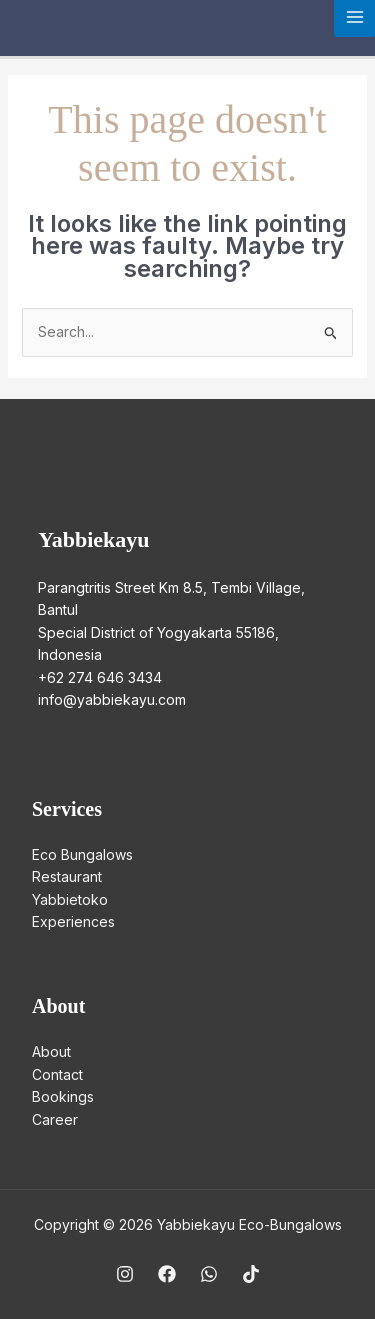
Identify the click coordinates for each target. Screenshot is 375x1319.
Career (55, 1119)
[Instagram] (125, 1274)
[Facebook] (167, 1274)
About (51, 1051)
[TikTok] (251, 1274)
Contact (57, 1074)
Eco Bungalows (82, 854)
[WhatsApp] (209, 1274)
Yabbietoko (70, 899)
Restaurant (67, 876)
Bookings (63, 1096)
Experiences (73, 921)
